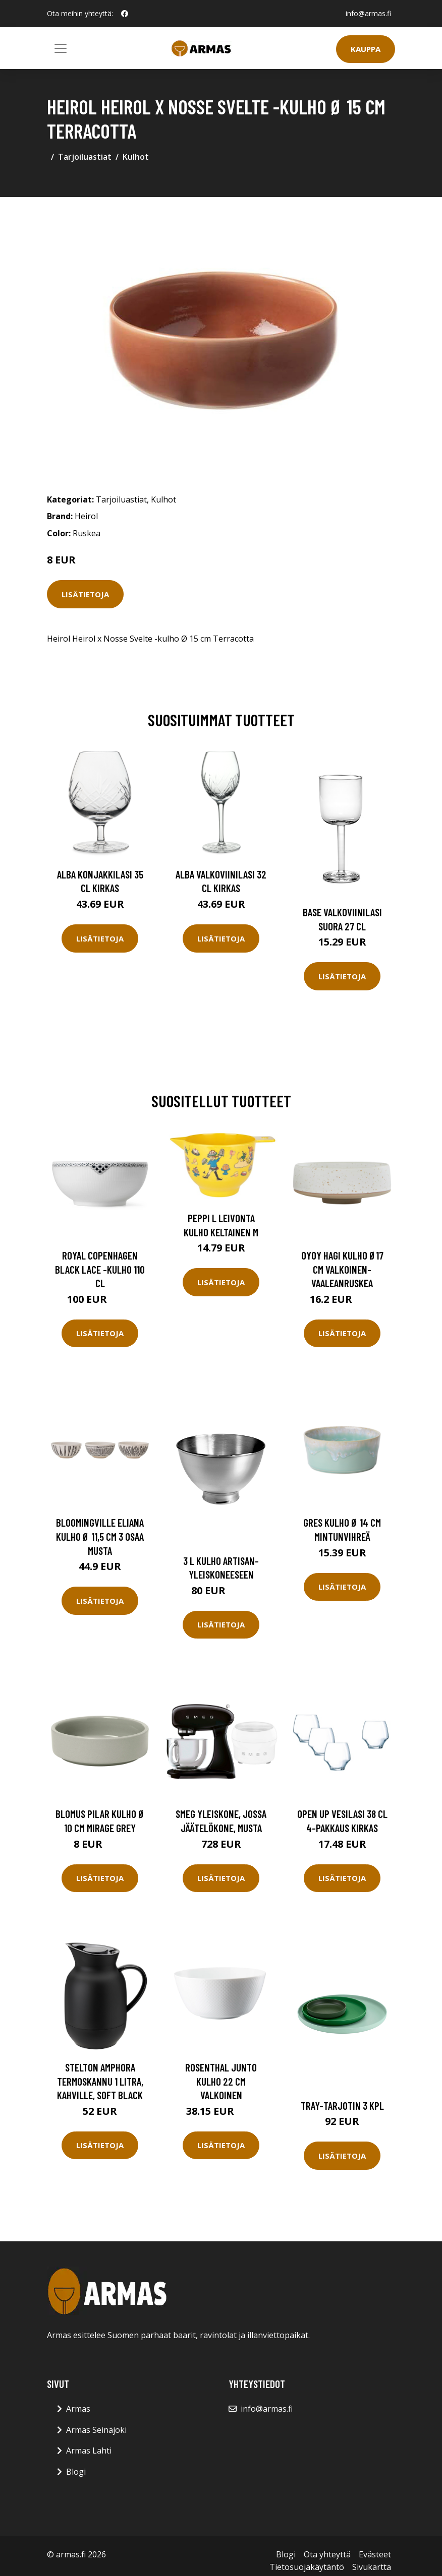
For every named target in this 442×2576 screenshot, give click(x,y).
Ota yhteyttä (327, 2554)
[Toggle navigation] (60, 48)
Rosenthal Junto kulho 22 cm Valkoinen (221, 2081)
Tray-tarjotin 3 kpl (342, 2105)
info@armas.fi (368, 13)
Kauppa (365, 49)
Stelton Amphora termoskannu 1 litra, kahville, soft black (100, 2081)
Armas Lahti (89, 2450)
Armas (78, 2408)
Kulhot (136, 156)
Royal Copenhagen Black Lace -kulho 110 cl (100, 1269)
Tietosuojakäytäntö (306, 2566)
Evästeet (375, 2554)
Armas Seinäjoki (96, 2429)
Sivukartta (371, 2566)
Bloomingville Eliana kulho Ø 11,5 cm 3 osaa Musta (100, 1536)
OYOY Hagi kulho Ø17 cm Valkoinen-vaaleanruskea (342, 1269)
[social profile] (124, 13)
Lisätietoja (85, 594)
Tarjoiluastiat (85, 156)
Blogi (76, 2471)
